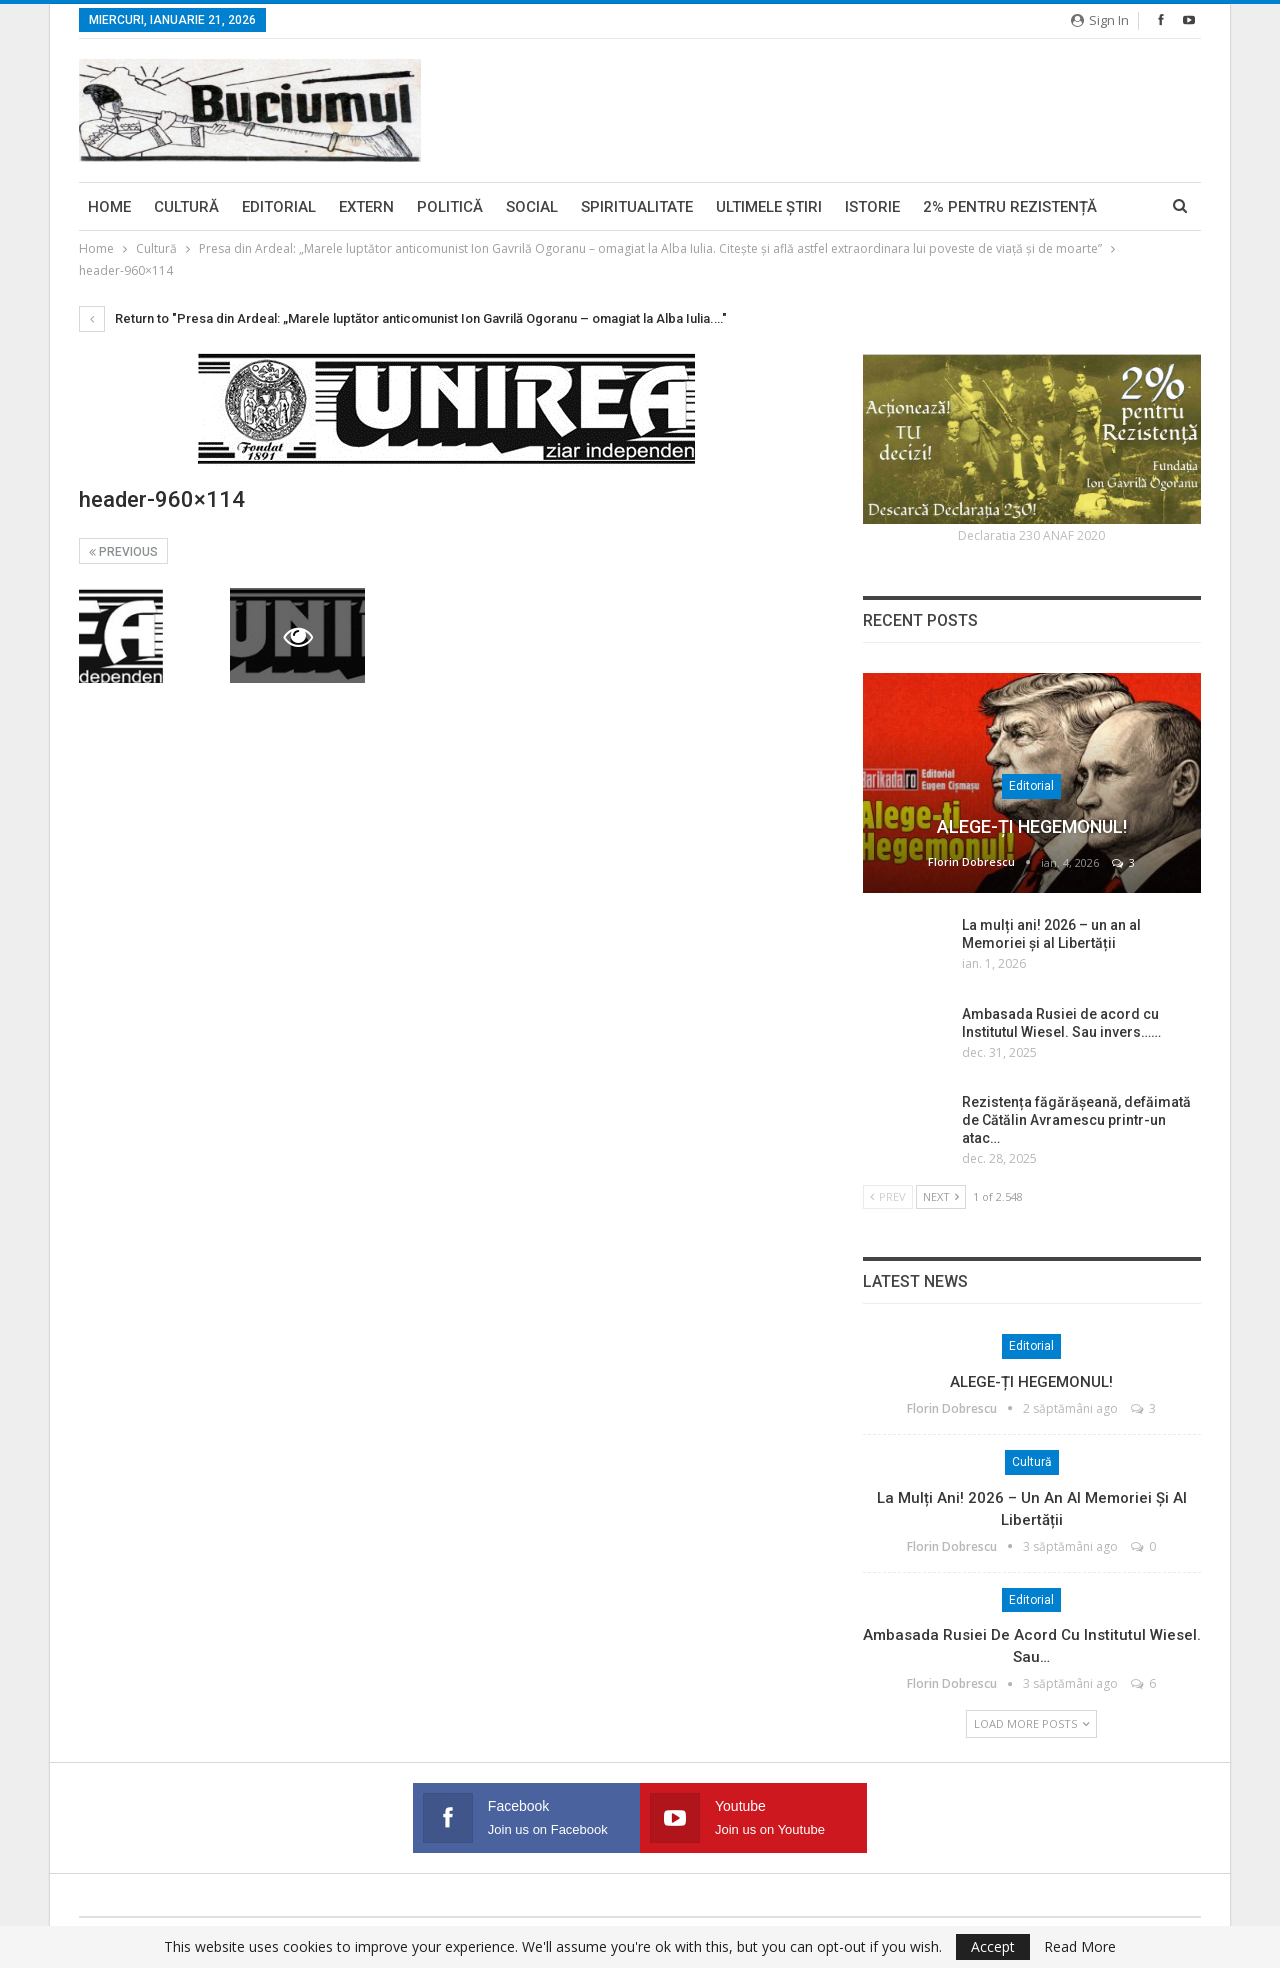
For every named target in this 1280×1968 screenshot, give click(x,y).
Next (941, 1196)
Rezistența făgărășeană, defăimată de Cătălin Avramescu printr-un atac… (1076, 1120)
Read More (1080, 1947)
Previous (123, 552)
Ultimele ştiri (769, 207)
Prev (888, 1196)
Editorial (279, 207)
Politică (450, 207)
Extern (366, 207)
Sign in (1100, 20)
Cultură (186, 207)
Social (532, 207)
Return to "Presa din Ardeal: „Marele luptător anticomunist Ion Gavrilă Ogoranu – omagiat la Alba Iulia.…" (403, 318)
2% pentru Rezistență (1010, 207)
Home (109, 207)
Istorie (872, 207)
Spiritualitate (637, 207)
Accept (993, 1946)
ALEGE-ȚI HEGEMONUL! (1032, 826)
